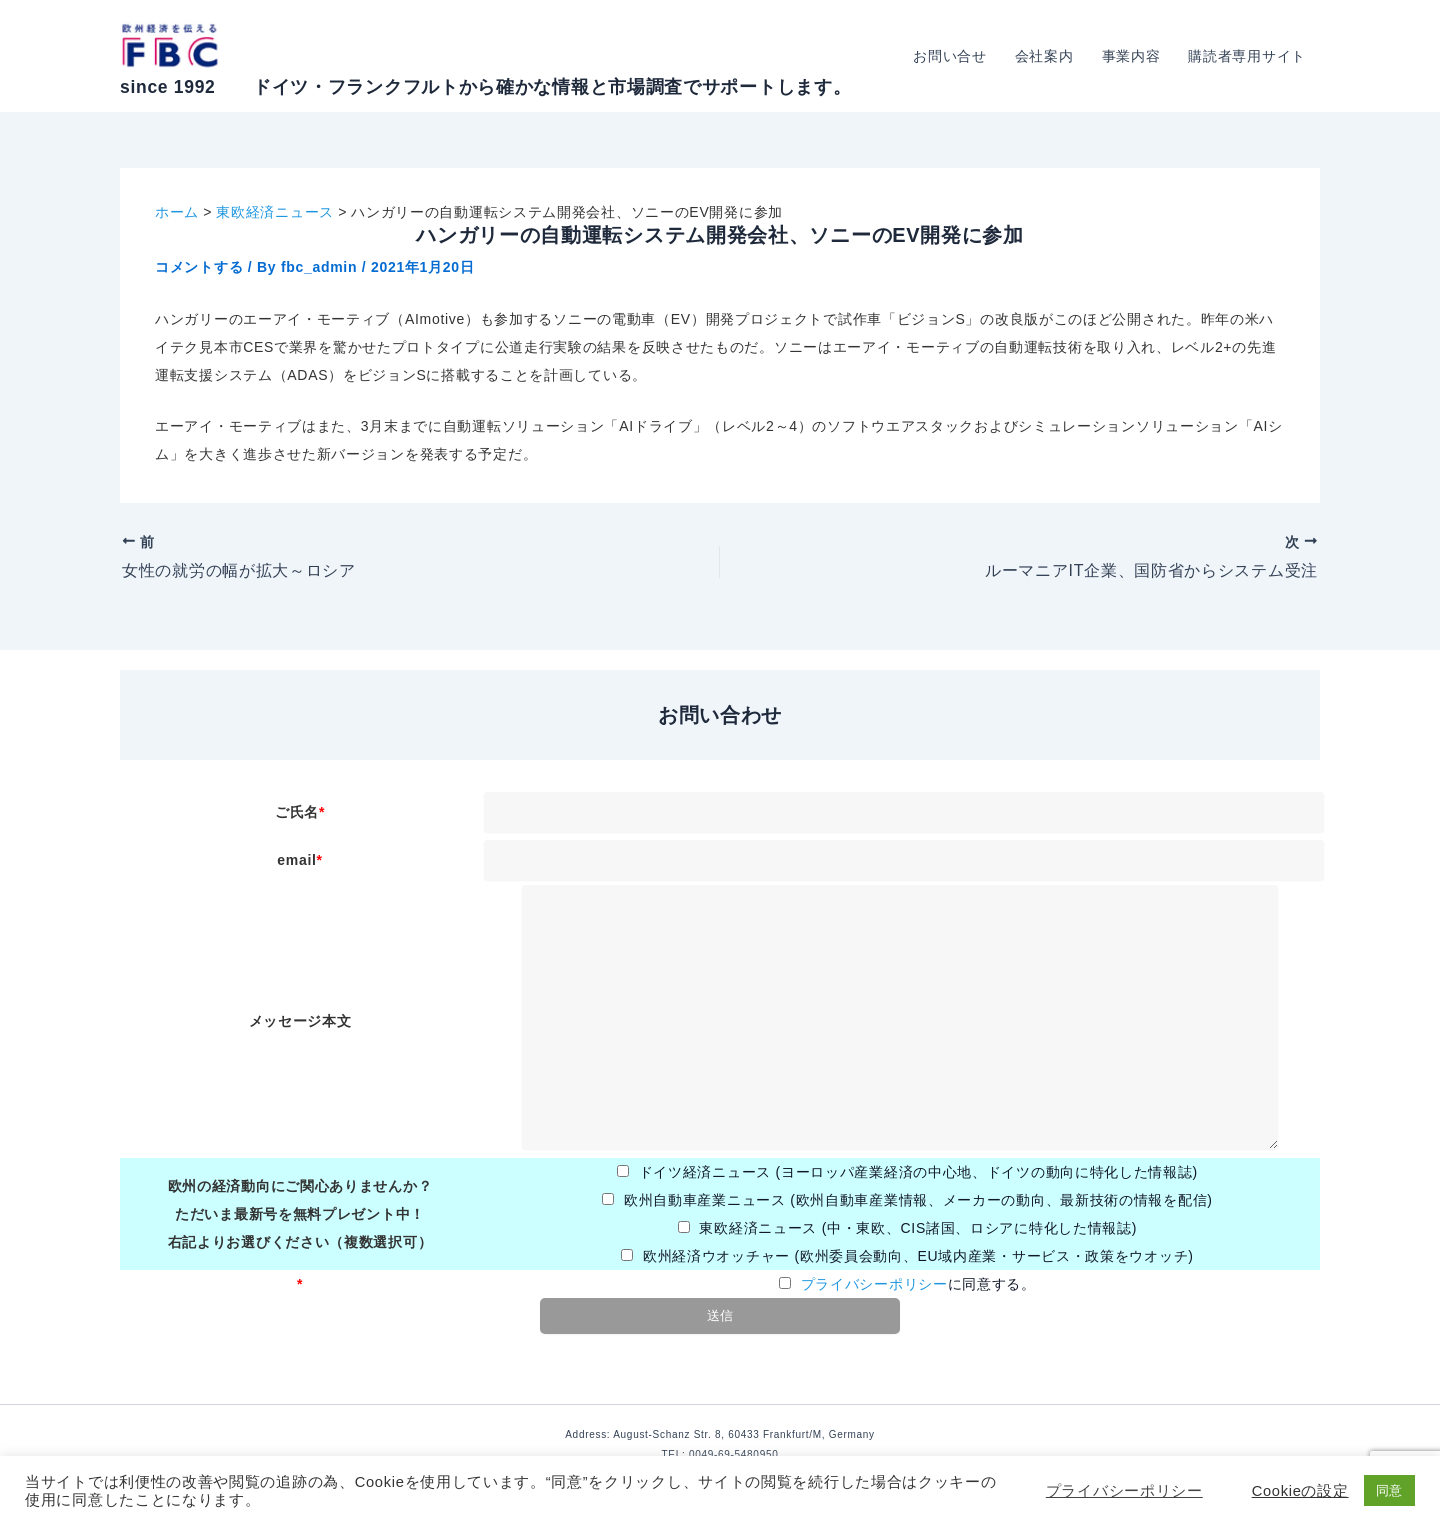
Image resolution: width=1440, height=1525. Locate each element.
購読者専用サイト (1247, 56)
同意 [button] (1389, 1490)
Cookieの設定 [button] (1300, 1491)
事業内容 (1131, 56)
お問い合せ (950, 56)
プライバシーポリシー (874, 1284)
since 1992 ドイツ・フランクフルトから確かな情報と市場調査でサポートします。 (485, 87)
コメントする (199, 267)
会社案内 (1044, 56)
